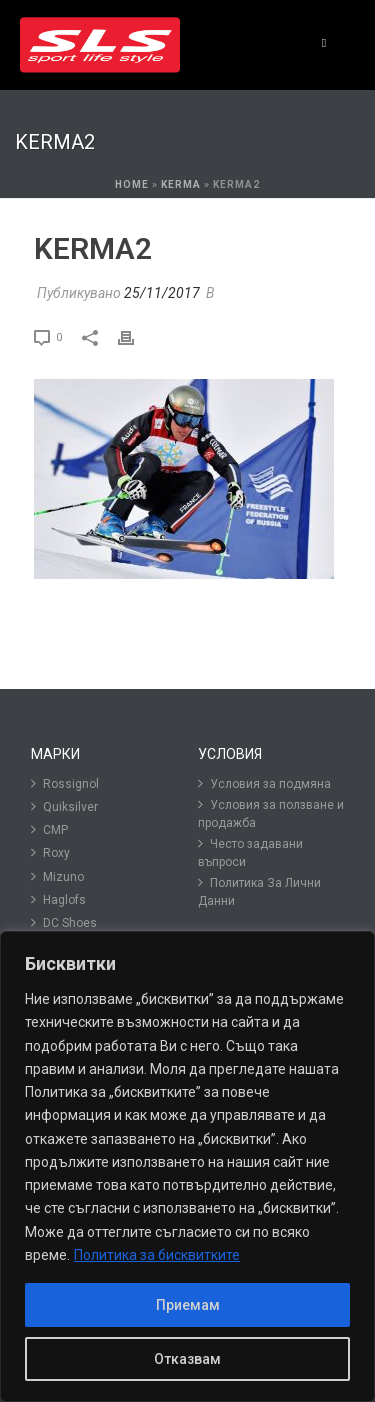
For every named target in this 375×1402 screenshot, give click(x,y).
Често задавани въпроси (250, 852)
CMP (49, 829)
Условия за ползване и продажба (271, 813)
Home (132, 184)
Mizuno (57, 876)
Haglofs (58, 899)
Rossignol (65, 783)
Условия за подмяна (264, 783)
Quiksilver (64, 806)
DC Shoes (64, 922)
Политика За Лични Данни (259, 891)
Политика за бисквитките (157, 1255)
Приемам (188, 1305)
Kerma (181, 184)
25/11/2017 (162, 293)
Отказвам (187, 1359)
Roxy (50, 852)
